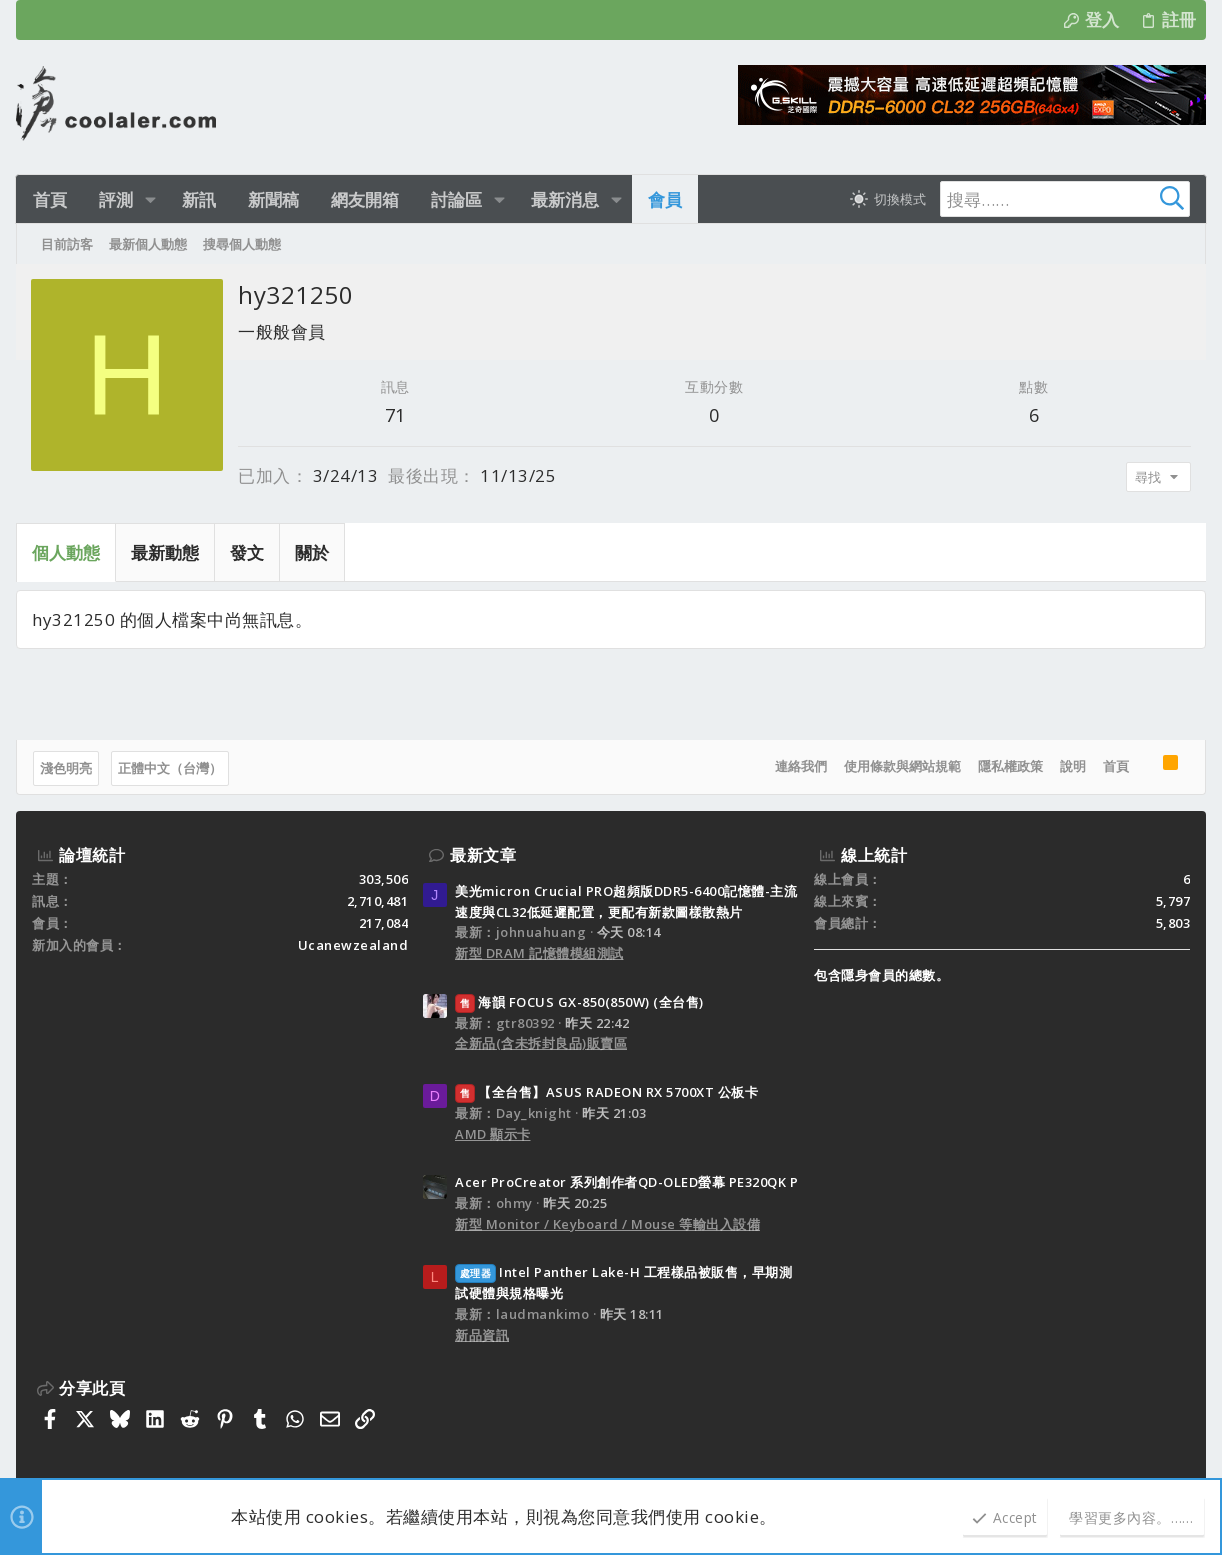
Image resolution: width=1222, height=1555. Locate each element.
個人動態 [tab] (66, 552)
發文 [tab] (247, 552)
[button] (150, 199)
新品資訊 (482, 1335)
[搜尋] (1064, 199)
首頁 (1116, 766)
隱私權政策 (1010, 766)
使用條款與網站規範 (902, 766)
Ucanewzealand (353, 945)
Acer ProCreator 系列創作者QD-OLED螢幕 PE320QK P (626, 1182)
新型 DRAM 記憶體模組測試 (539, 953)
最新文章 (483, 855)
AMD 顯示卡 (493, 1134)
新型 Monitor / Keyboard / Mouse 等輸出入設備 (607, 1224)
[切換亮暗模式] (886, 199)
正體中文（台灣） (170, 768)
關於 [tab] (312, 552)
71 (395, 415)
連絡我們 (801, 766)
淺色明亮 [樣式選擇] (66, 768)
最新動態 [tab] (165, 552)
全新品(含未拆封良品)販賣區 (541, 1043)
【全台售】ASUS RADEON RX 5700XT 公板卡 (606, 1092)
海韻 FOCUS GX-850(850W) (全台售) (579, 1002)
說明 (1073, 766)
